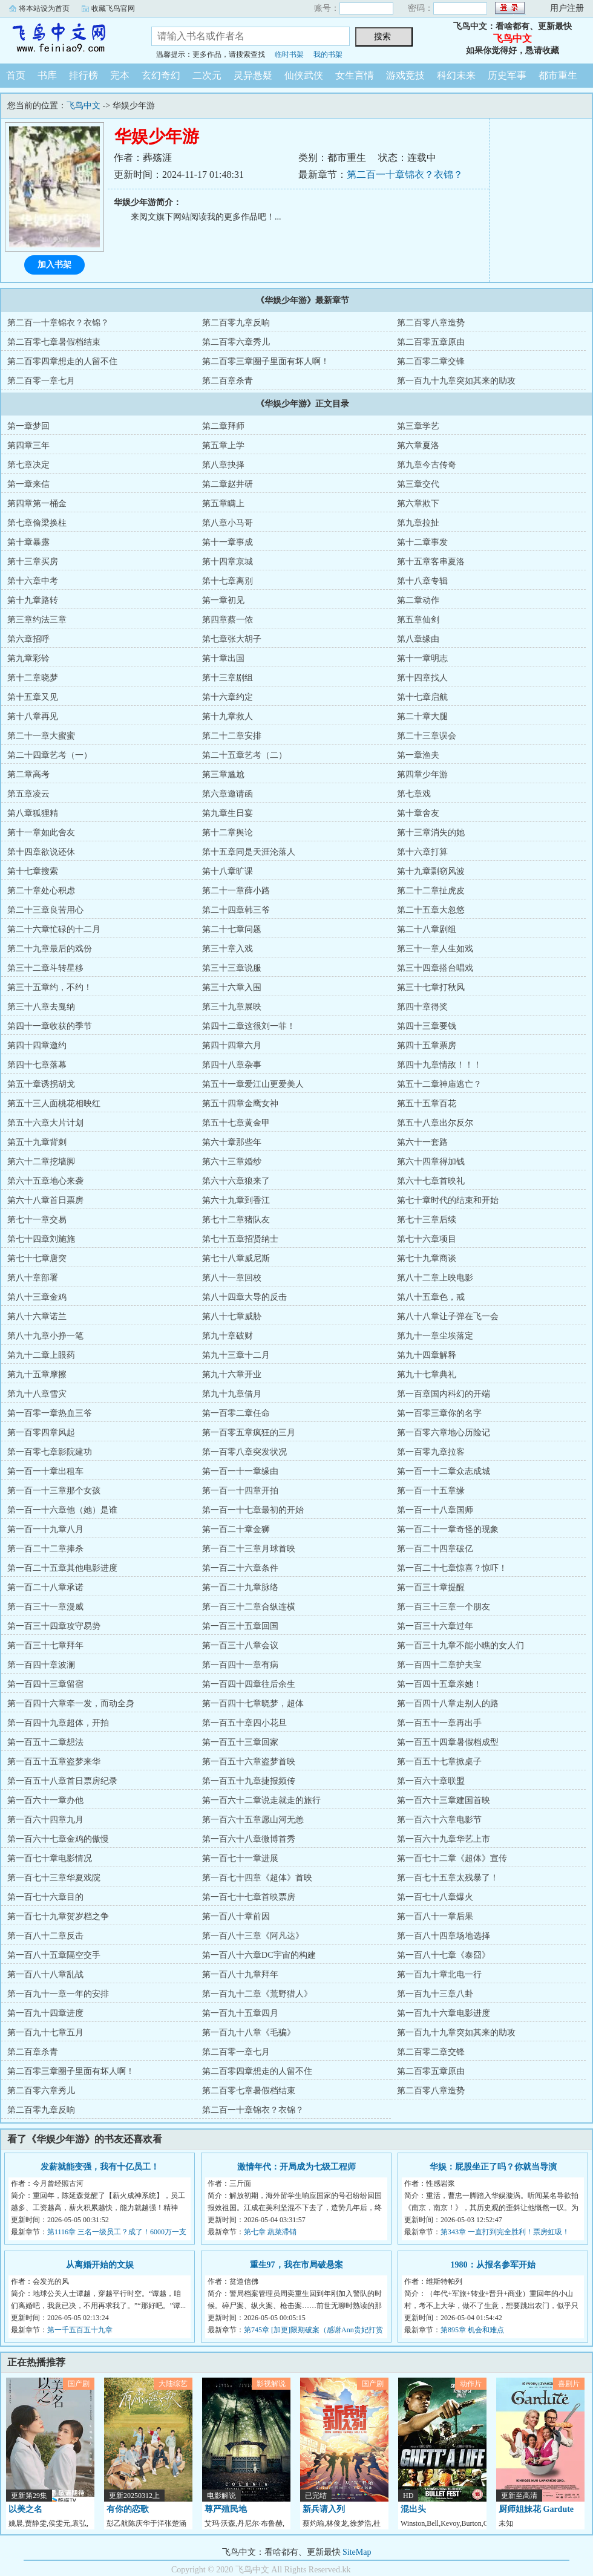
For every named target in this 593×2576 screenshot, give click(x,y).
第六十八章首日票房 (45, 1200)
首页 (15, 75)
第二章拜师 (223, 426)
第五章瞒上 (223, 503)
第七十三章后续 (426, 1219)
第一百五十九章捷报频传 (248, 1780)
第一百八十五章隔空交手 (53, 1955)
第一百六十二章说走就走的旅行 (261, 1800)
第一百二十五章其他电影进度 (62, 1568)
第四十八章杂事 (231, 1064)
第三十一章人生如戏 (435, 948)
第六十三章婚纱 (231, 1161)
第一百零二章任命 (236, 1413)
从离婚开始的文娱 (100, 2264)
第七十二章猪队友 (236, 1219)
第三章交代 (418, 484)
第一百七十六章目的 (45, 1897)
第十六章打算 (422, 851)
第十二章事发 (422, 542)
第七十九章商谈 (426, 1258)
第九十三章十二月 (236, 1355)
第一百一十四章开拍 (240, 1490)
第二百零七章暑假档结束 (53, 342)
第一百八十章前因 (236, 1916)
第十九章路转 (32, 600)
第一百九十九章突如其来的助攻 (456, 380)
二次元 (206, 75)
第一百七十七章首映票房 (248, 1897)
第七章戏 (414, 793)
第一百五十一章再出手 (439, 1722)
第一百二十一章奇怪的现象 (448, 1529)
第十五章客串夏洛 (431, 561)
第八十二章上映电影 (435, 1277)
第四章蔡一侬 (227, 619)
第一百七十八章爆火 (435, 1897)
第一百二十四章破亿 (435, 1548)
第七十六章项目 (426, 1239)
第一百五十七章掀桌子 (439, 1761)
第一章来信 (28, 484)
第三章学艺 (418, 426)
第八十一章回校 (231, 1277)
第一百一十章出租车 (45, 1471)
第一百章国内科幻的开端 (443, 1393)
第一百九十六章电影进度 (443, 2013)
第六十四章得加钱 (431, 1161)
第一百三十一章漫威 (45, 1606)
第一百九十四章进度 (45, 2013)
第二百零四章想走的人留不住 (62, 361)
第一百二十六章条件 (240, 1568)
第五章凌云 (28, 793)
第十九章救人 (227, 716)
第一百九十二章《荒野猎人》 (257, 1993)
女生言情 (354, 75)
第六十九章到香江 (236, 1200)
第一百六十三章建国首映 (443, 1800)
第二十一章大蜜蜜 (41, 735)
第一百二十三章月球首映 (248, 1548)
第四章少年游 (422, 774)
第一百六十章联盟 (431, 1780)
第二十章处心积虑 (41, 890)
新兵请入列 (324, 2509)
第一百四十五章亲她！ (439, 1684)
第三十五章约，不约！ (49, 987)
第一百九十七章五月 (45, 2032)
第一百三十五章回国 (240, 1626)
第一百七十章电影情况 (49, 1858)
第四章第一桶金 (37, 503)
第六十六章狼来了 (236, 1180)
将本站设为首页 (44, 8)
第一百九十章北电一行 (439, 1974)
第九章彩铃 (28, 658)
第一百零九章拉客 (431, 1451)
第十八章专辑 (422, 580)
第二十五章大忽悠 (431, 910)
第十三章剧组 (227, 677)
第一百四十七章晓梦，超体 (253, 1703)
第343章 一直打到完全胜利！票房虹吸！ (505, 2232)
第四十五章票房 (426, 1045)
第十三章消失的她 (431, 832)
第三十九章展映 (231, 1006)
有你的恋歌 (127, 2509)
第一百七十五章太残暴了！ (448, 1877)
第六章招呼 (28, 639)
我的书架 (327, 54)
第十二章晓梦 (32, 677)
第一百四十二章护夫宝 (439, 1664)
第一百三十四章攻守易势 (53, 1626)
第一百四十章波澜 (41, 1664)
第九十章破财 (227, 1335)
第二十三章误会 (426, 735)
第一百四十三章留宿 (45, 1684)
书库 (47, 75)
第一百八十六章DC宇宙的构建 (258, 1955)
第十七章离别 (227, 580)
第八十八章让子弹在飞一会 (448, 1316)
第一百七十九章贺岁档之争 (58, 1916)
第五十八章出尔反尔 (435, 1122)
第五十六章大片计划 (45, 1122)
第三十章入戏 (227, 948)
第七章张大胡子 (231, 639)
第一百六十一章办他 (45, 1800)
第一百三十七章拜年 (45, 1645)
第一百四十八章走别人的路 (448, 1703)
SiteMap (356, 2552)
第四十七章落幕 (37, 1064)
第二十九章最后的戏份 (49, 948)
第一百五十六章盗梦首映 (248, 1761)
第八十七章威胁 (231, 1316)
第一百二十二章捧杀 (45, 1548)
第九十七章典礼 (426, 1374)
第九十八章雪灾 (37, 1393)
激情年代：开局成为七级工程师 (296, 2166)
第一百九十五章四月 (240, 2013)
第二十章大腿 (422, 716)
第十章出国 (223, 658)
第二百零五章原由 (431, 342)
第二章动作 (418, 600)
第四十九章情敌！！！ (439, 1064)
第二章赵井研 (227, 484)
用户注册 (567, 8)
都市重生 (558, 75)
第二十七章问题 (231, 929)
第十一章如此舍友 (41, 832)
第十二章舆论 (227, 832)
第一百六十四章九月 (45, 1819)
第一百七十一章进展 (240, 1858)
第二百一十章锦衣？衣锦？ (405, 174)
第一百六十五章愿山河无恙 (253, 1819)
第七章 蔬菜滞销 (270, 2232)
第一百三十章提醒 (431, 1587)
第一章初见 (223, 600)
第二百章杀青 (227, 380)
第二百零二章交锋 (431, 361)
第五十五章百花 (426, 1103)
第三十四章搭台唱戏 (435, 968)
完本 (119, 75)
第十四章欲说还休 (41, 851)
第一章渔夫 (418, 755)
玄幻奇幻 (161, 75)
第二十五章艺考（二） (244, 755)
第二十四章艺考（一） (49, 755)
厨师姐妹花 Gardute (536, 2509)
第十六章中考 (32, 580)
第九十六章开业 (231, 1374)
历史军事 (507, 75)
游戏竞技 (405, 75)
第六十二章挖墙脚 (41, 1161)
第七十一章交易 (37, 1219)
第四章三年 (28, 445)
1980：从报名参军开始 (493, 2264)
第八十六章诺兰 (37, 1316)
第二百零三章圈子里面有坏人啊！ (265, 361)
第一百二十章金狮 (236, 1529)
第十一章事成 (227, 542)
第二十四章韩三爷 (236, 910)
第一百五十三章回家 (240, 1742)
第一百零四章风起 (41, 1432)
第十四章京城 (227, 561)
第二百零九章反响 (236, 322)
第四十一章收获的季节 (49, 1026)
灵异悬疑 (253, 75)
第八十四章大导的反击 (244, 1297)
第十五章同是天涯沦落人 (248, 851)
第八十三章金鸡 (37, 1297)
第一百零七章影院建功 (49, 1451)
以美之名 (25, 2509)
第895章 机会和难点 (472, 2330)
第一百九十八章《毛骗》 (248, 2032)
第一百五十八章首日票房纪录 (62, 1780)
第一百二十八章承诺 (45, 1587)
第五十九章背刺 (37, 1142)
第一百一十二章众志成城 (443, 1471)
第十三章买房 (32, 561)
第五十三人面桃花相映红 (53, 1103)
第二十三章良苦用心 (45, 910)
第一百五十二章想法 (45, 1742)
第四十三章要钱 (426, 1026)
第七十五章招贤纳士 (240, 1239)
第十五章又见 (32, 697)
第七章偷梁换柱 (37, 522)
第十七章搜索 (32, 871)
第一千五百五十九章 (80, 2330)
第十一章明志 (422, 658)
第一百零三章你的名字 (439, 1413)
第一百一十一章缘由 (240, 1471)
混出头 (413, 2509)
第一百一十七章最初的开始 (253, 1510)
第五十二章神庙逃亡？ (439, 1084)
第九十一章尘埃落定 (435, 1335)
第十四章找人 (422, 677)
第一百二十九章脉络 (240, 1587)
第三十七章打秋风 (431, 987)
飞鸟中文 (66, 39)
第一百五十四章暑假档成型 (448, 1742)
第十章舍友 (418, 813)
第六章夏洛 (418, 445)
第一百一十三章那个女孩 (53, 1490)
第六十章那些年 (231, 1142)
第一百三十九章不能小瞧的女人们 (460, 1645)
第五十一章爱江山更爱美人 (253, 1084)
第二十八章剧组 (426, 929)
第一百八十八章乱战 (45, 1974)
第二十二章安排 (231, 735)
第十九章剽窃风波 (431, 871)
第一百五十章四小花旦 (244, 1722)
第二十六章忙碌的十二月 (53, 929)
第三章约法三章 (37, 619)
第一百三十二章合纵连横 (248, 1606)
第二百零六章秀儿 (236, 342)
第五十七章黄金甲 (236, 1122)
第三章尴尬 (223, 774)
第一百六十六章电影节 (439, 1819)
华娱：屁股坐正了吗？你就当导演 (493, 2166)
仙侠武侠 (303, 75)
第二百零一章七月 (41, 380)
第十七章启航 (422, 697)
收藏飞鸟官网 (113, 8)
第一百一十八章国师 (435, 1510)
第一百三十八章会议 (240, 1645)
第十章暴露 (28, 542)
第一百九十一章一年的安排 (58, 1993)
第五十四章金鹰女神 (240, 1103)
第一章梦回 (28, 426)
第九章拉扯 (418, 522)
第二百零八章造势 (431, 322)
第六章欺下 (418, 503)
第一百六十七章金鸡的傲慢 (58, 1839)
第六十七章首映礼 (431, 1180)
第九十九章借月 (231, 1393)
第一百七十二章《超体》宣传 (452, 1858)
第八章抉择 (223, 464)
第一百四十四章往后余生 (248, 1684)
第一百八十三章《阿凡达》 (253, 1935)
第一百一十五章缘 (431, 1490)
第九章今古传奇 (426, 464)
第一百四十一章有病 (240, 1664)
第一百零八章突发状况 (244, 1451)
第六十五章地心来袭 (45, 1180)
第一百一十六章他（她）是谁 (62, 1510)
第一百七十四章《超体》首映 (257, 1877)
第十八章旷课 (227, 871)
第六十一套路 (422, 1142)
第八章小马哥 (227, 522)
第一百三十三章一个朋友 (443, 1606)
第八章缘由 (418, 639)
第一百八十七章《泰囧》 (443, 1955)
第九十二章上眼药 (41, 1355)
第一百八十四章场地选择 (443, 1935)
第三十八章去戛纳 (41, 1006)
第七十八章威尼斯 (236, 1258)
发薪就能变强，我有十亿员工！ (100, 2166)
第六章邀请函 (227, 793)
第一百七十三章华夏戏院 (53, 1877)
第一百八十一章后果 (435, 1916)
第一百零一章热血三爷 (49, 1413)
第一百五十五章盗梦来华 (53, 1761)
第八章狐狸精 (32, 813)
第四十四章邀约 (37, 1045)
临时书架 (289, 54)
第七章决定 (28, 464)
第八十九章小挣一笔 (45, 1335)
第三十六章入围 (231, 987)
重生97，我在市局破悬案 (296, 2264)
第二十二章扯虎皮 (431, 890)
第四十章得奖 (422, 1006)
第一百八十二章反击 (45, 1935)
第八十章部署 (32, 1277)
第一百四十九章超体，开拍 (58, 1722)
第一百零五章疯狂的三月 (248, 1432)
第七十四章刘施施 (41, 1239)
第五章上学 (223, 445)
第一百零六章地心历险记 (443, 1432)
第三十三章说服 (231, 968)
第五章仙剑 (418, 619)
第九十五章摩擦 (37, 1374)
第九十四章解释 (426, 1355)
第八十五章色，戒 (431, 1297)
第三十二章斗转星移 (45, 968)
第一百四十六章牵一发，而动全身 (70, 1703)
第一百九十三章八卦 (435, 1993)
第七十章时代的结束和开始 (448, 1200)
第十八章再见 (32, 716)
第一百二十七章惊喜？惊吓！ (452, 1568)
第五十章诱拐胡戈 (41, 1084)
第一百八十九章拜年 (240, 1974)
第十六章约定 (227, 697)
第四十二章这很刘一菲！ (248, 1026)
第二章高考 (28, 774)
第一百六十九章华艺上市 (443, 1839)
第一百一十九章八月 (45, 1529)
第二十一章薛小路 (236, 890)
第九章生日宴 (227, 813)
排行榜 (83, 75)
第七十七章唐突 (37, 1258)
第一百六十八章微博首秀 (248, 1839)
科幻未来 (456, 75)
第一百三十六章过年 (435, 1626)
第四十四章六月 (231, 1045)
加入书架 (54, 264)
